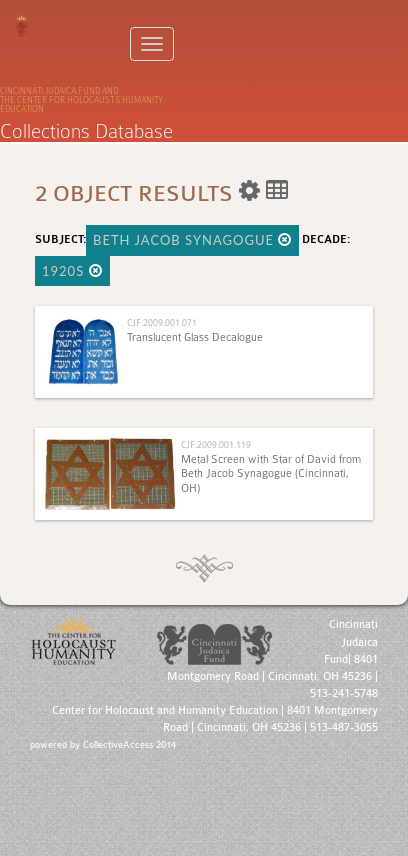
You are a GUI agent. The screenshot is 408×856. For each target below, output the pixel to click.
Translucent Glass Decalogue (195, 337)
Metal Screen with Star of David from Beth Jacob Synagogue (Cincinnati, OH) (271, 474)
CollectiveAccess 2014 (129, 745)
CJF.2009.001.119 (216, 444)
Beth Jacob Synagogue (192, 240)
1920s (72, 271)
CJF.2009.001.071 (162, 322)
